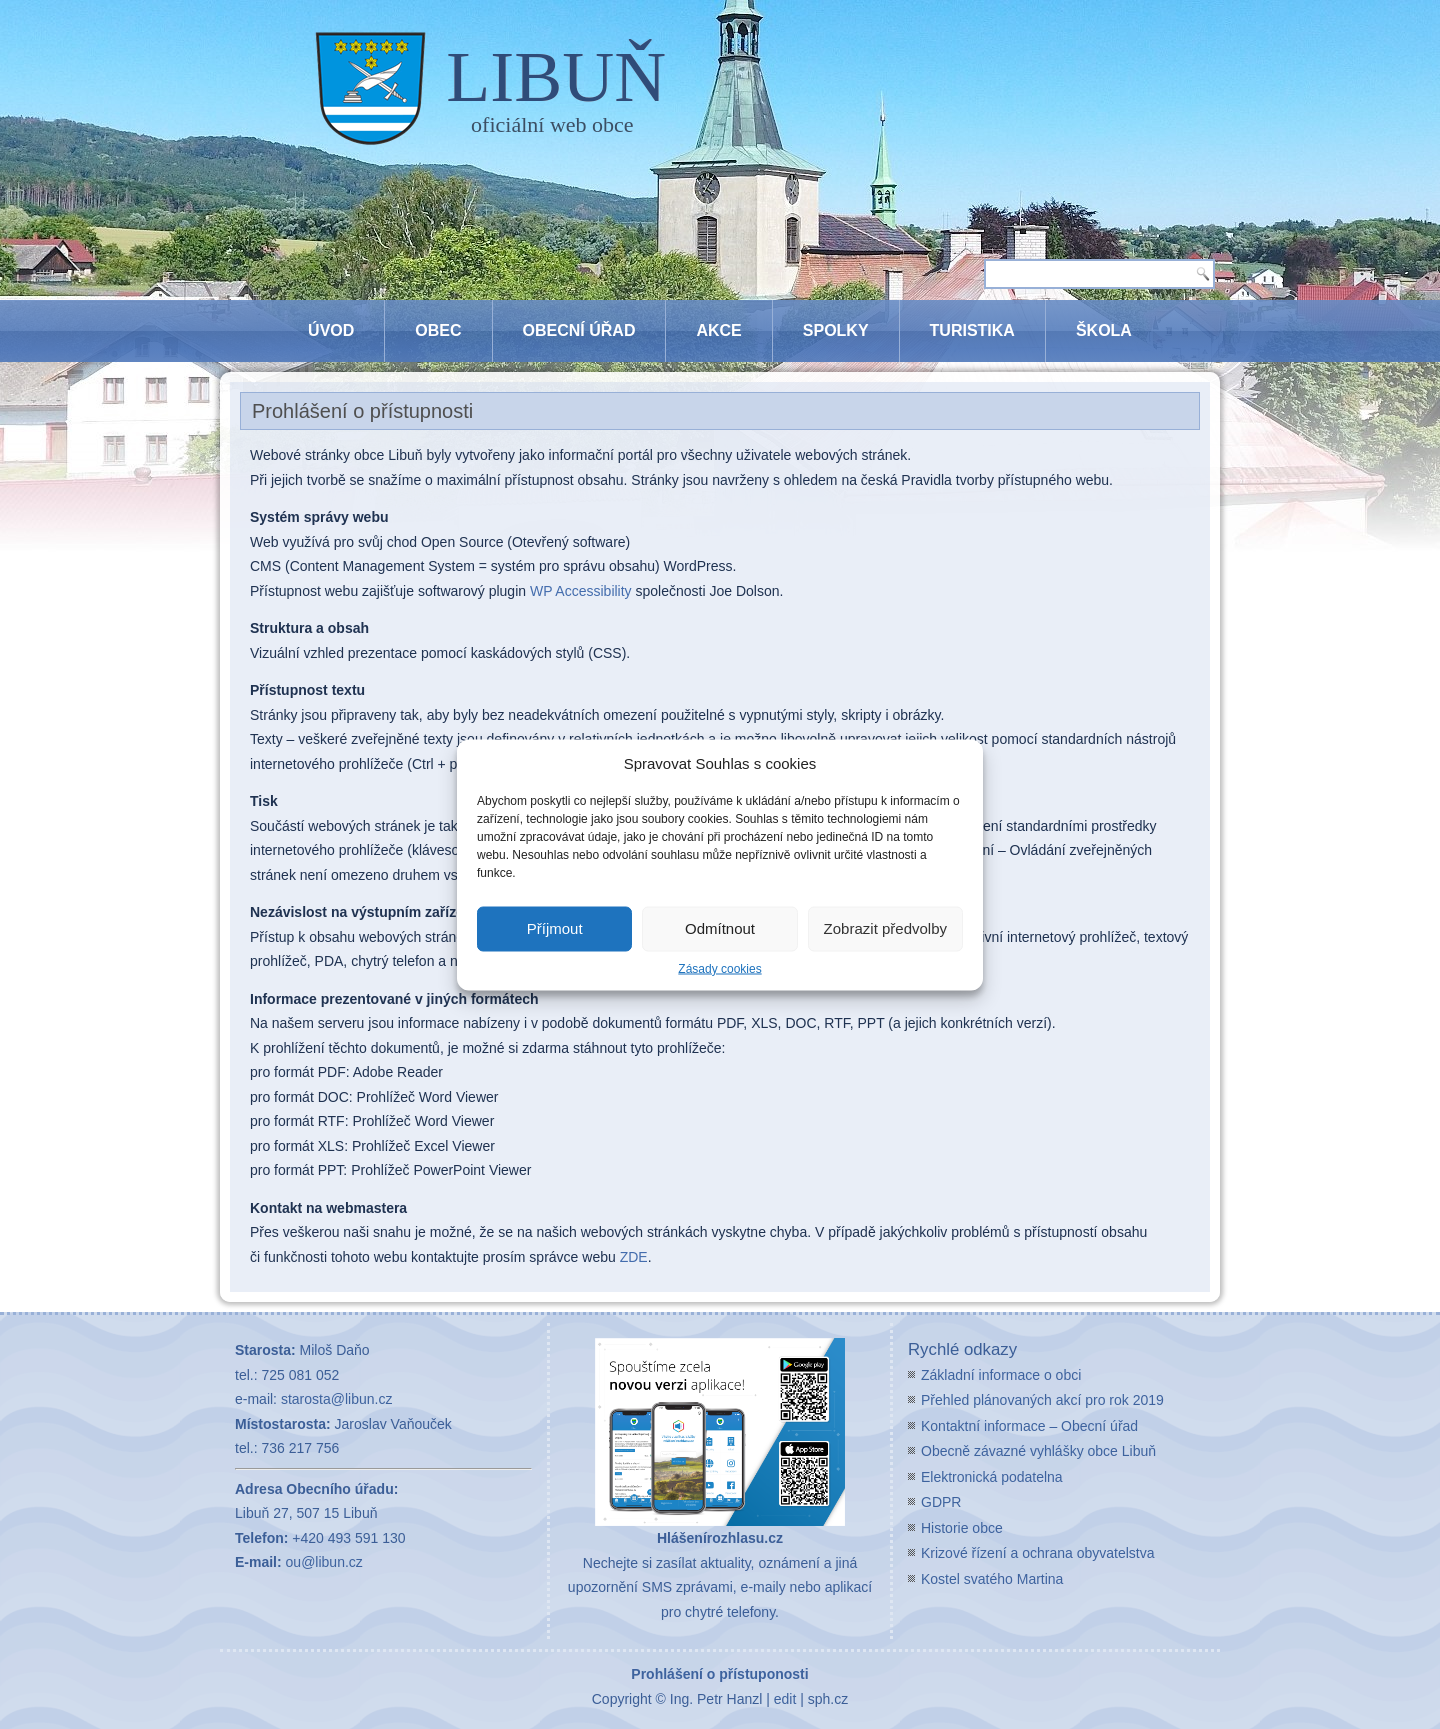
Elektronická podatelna (992, 1477)
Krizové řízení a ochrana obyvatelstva (1037, 1553)
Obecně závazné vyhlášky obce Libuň (1038, 1451)
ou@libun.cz (324, 1562)
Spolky (836, 330)
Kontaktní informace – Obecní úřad (1029, 1426)
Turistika (972, 330)
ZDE (634, 1257)
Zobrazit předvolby (885, 928)
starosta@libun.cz (336, 1399)
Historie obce (962, 1528)
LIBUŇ (556, 77)
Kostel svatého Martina (992, 1579)
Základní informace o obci (1001, 1375)
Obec (438, 330)
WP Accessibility (581, 591)
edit (785, 1699)
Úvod (331, 330)
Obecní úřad (579, 330)
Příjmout (555, 928)
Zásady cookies (719, 968)
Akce (718, 330)
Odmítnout (720, 928)
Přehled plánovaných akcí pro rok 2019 (1042, 1400)
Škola (1104, 330)
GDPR (941, 1502)
